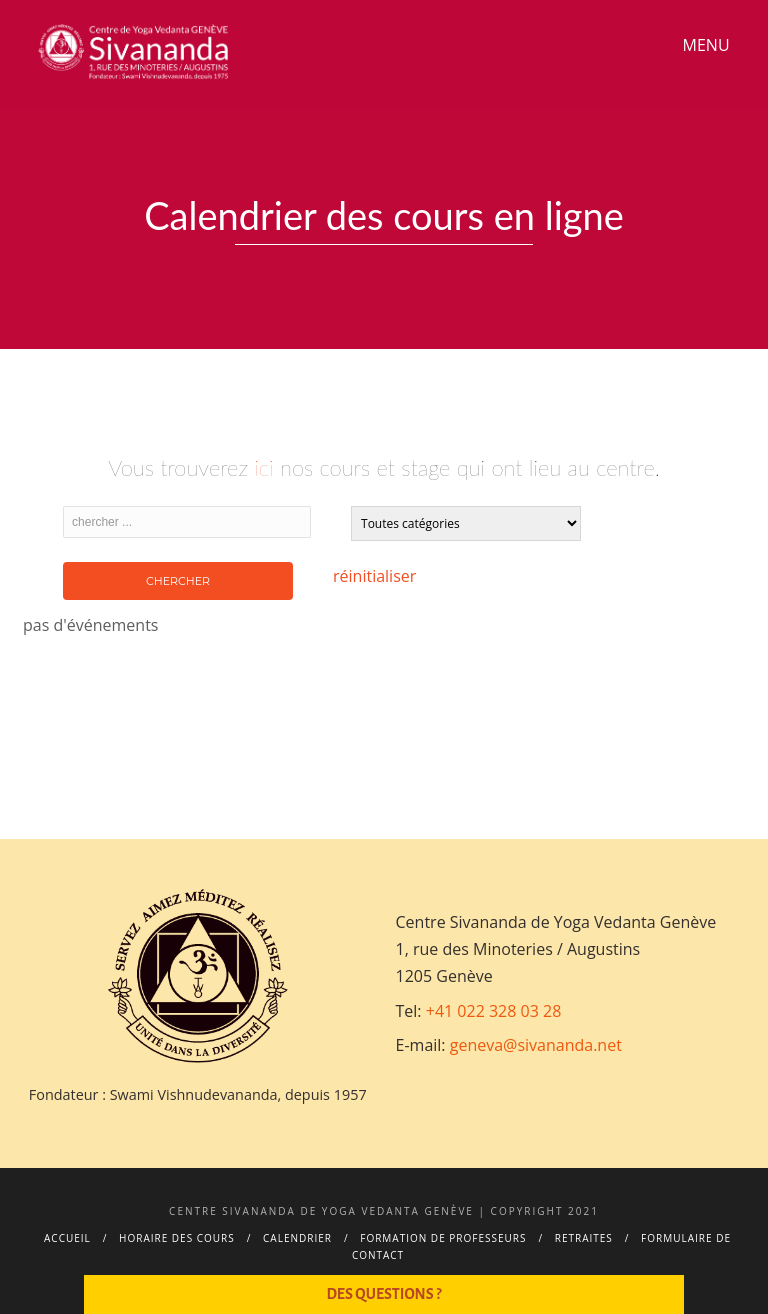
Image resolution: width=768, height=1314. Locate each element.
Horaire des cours (177, 1238)
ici (263, 467)
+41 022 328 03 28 (494, 1011)
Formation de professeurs (443, 1238)
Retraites (584, 1238)
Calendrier (297, 1238)
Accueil (67, 1238)
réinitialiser (374, 576)
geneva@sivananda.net (536, 1045)
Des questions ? (383, 1294)
